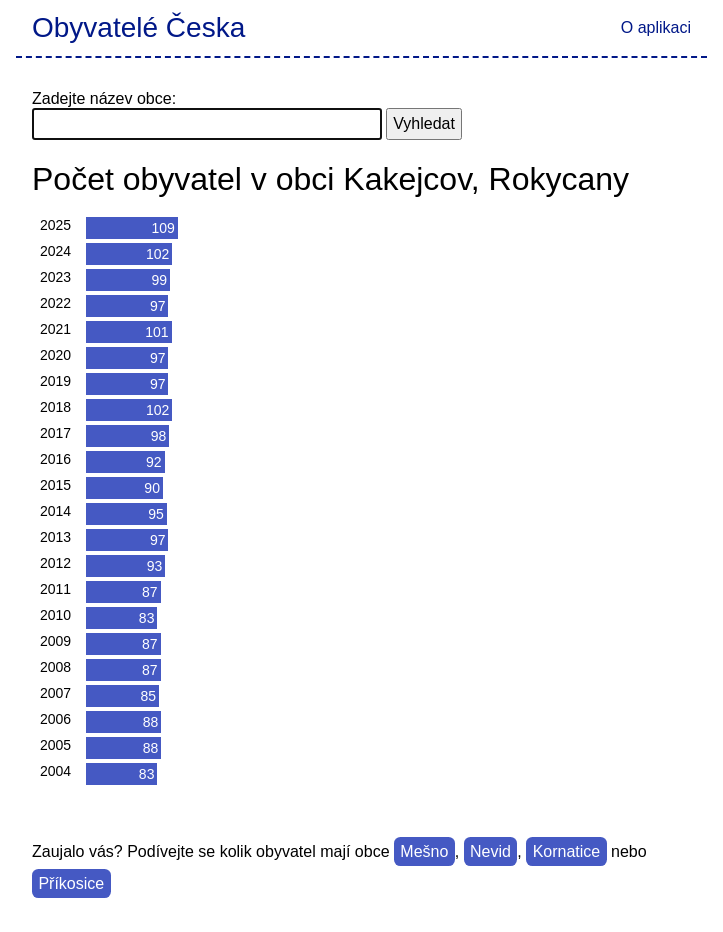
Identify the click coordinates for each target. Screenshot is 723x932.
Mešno (424, 851)
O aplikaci (656, 27)
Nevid (490, 851)
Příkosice (71, 883)
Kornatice (567, 851)
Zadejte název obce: (104, 98)
